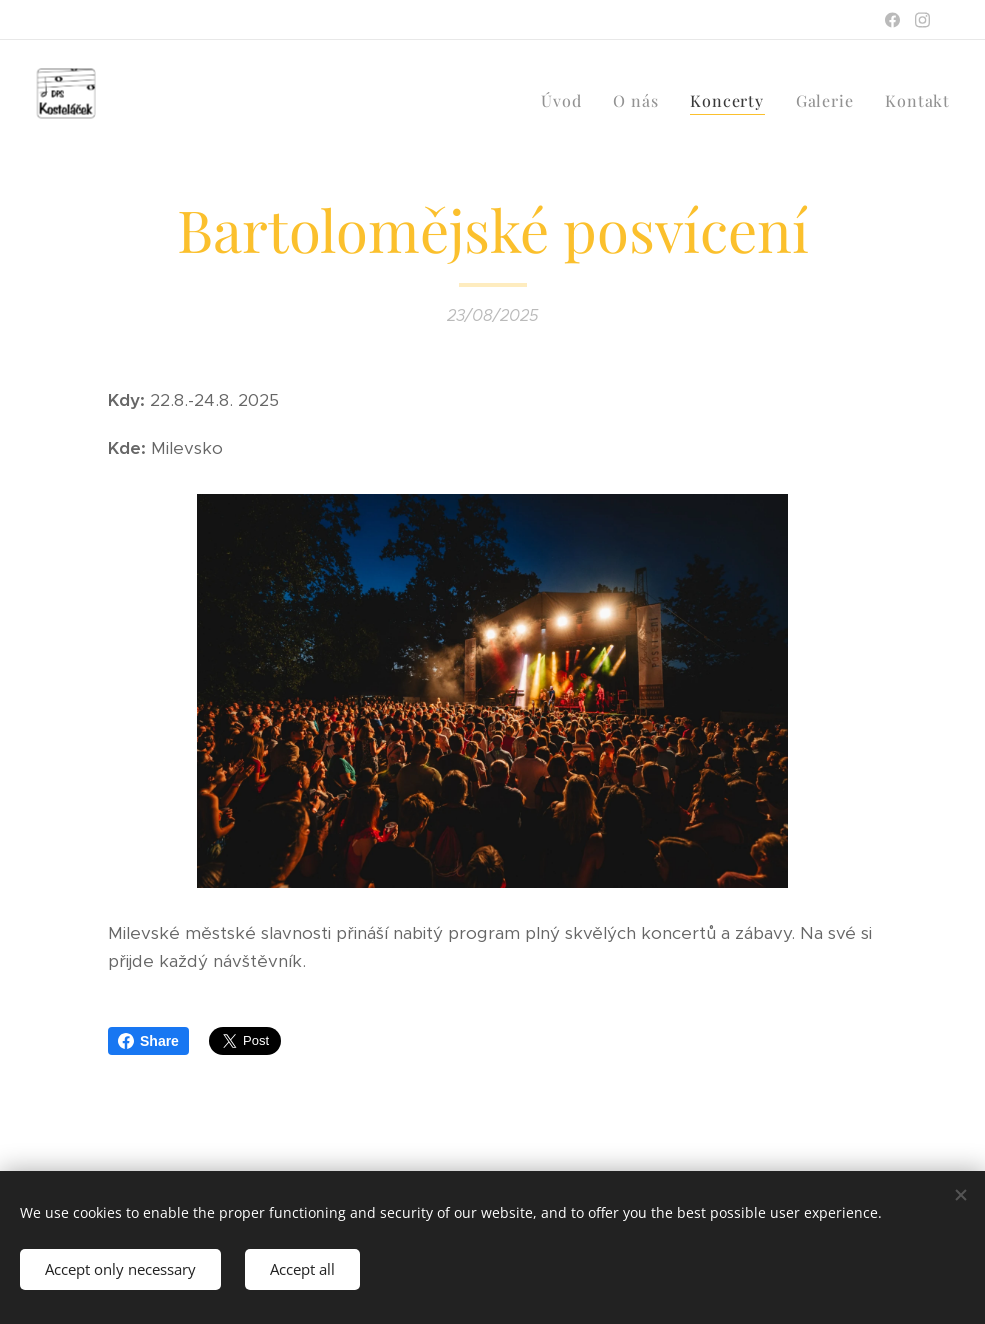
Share (148, 1041)
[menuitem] (566, 101)
